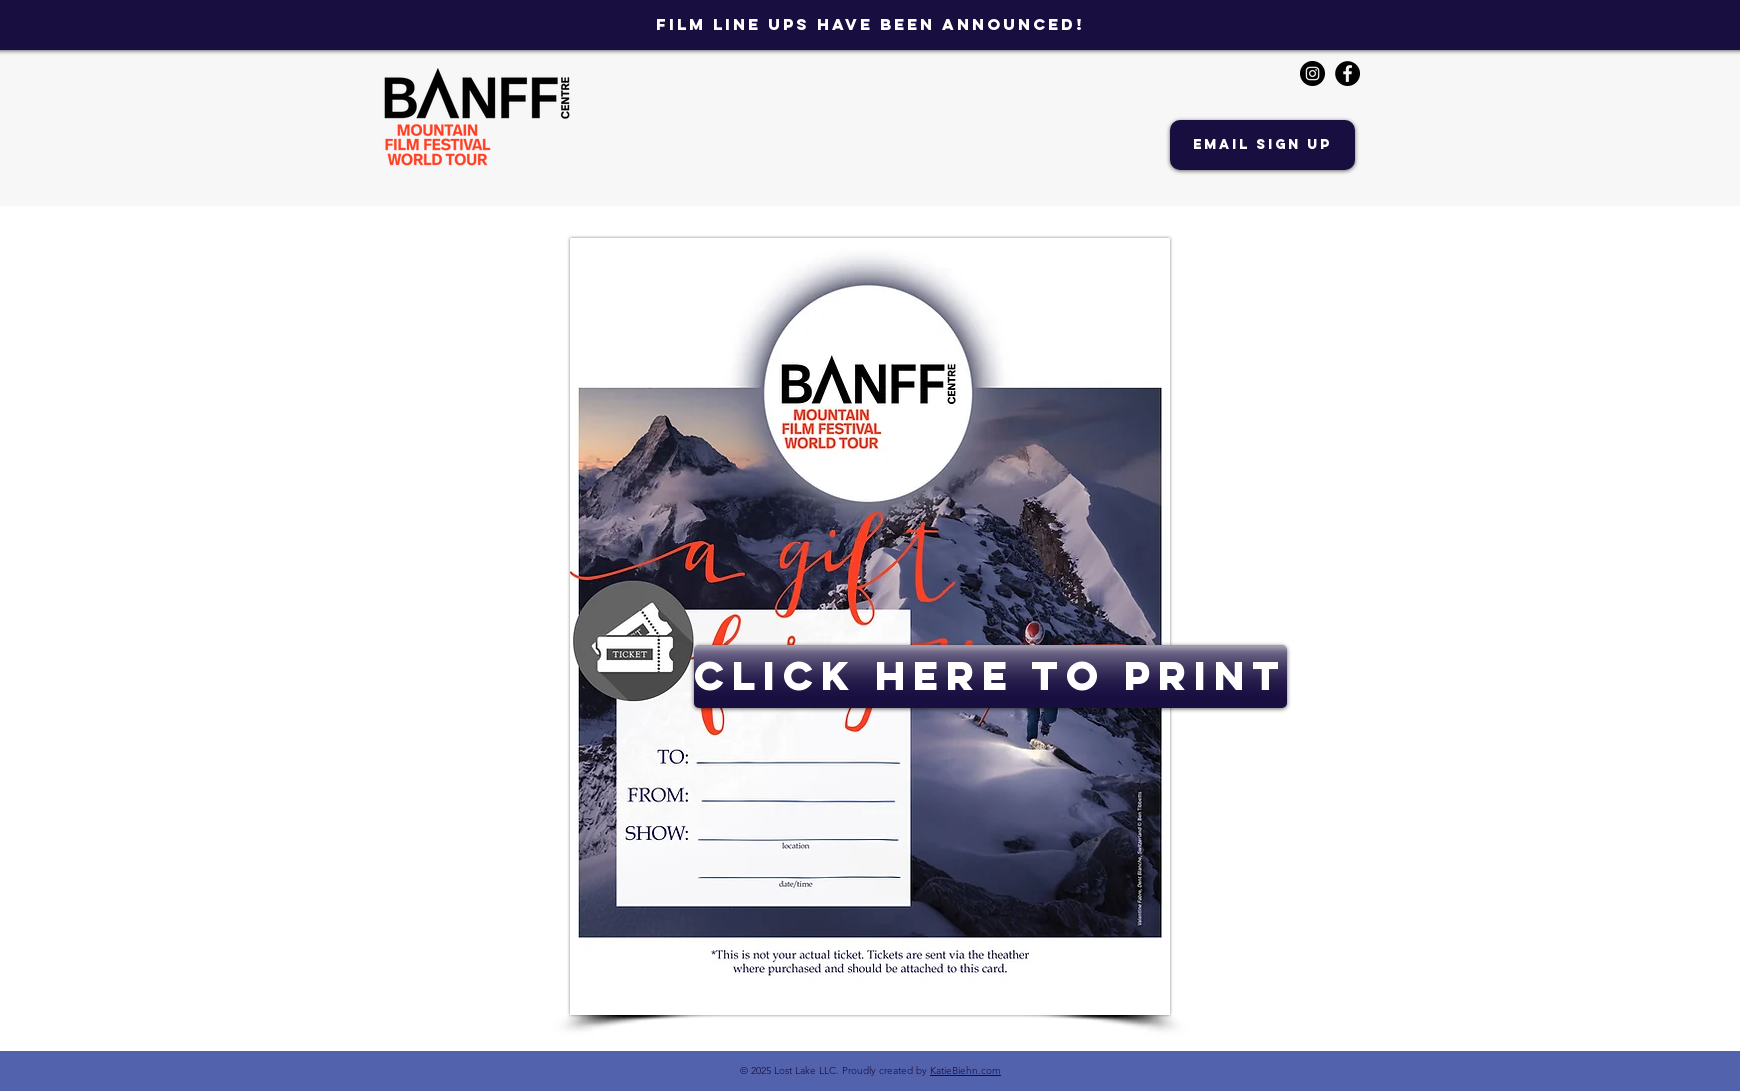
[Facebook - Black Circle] (1347, 73)
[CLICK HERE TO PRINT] (990, 676)
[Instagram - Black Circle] (1312, 73)
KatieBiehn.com (965, 1070)
